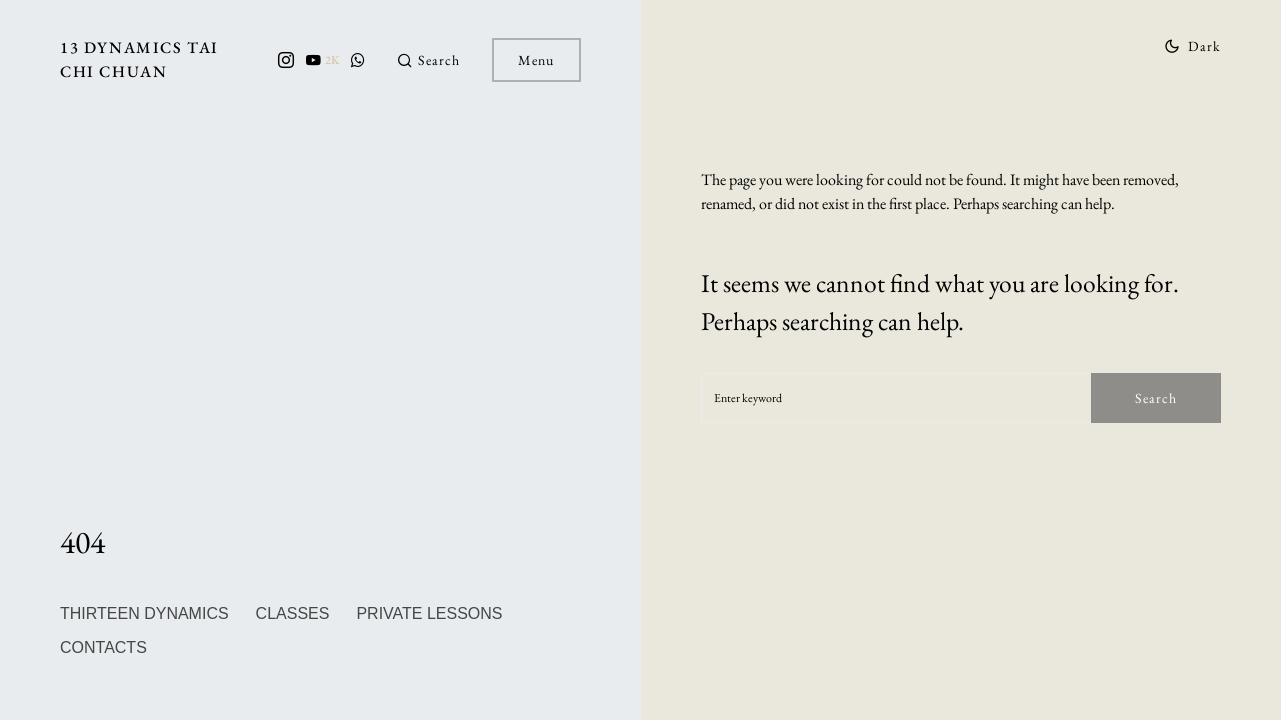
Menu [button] (536, 60)
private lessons (429, 613)
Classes (293, 613)
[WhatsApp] (358, 60)
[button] (428, 60)
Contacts (103, 647)
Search (1156, 398)
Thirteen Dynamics (144, 613)
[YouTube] (322, 60)
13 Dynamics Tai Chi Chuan (139, 59)
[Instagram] (286, 60)
